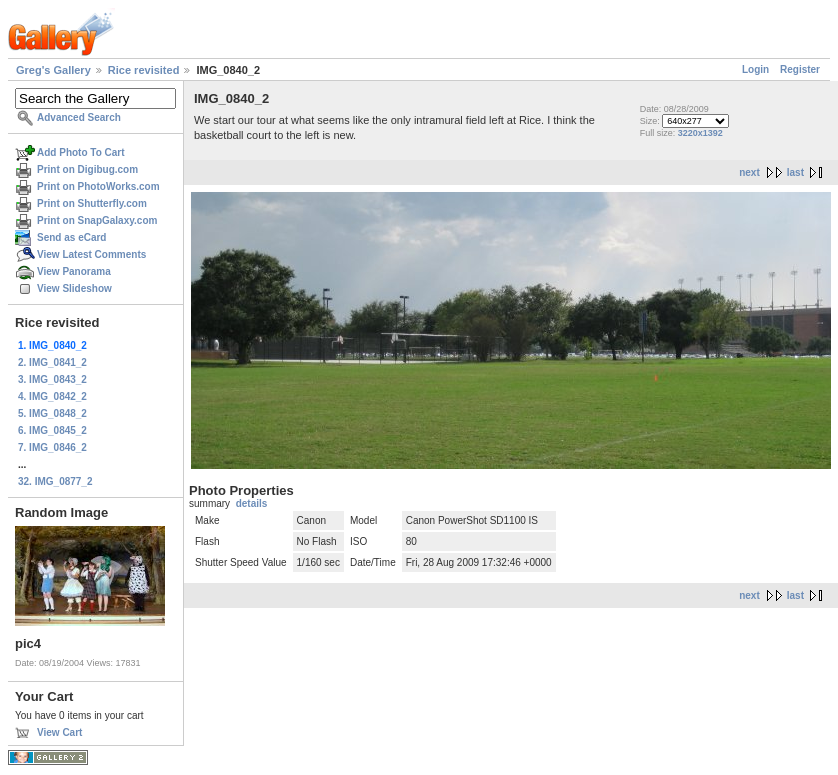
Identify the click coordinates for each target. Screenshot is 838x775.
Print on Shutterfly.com (92, 203)
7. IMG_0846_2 (52, 447)
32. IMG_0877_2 (55, 481)
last (795, 172)
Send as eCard (71, 237)
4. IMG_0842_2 (52, 396)
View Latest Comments (91, 254)
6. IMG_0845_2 (52, 430)
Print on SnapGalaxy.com (97, 220)
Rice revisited (144, 70)
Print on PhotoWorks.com (98, 186)
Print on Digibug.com (87, 169)
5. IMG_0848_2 (52, 413)
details (252, 503)
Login (755, 69)
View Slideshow (74, 288)
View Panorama (74, 271)
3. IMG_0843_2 (52, 379)
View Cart (59, 732)
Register (800, 69)
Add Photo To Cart (81, 152)
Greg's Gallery (53, 70)
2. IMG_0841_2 (52, 362)
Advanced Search (79, 117)
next (749, 172)
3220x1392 (700, 133)
